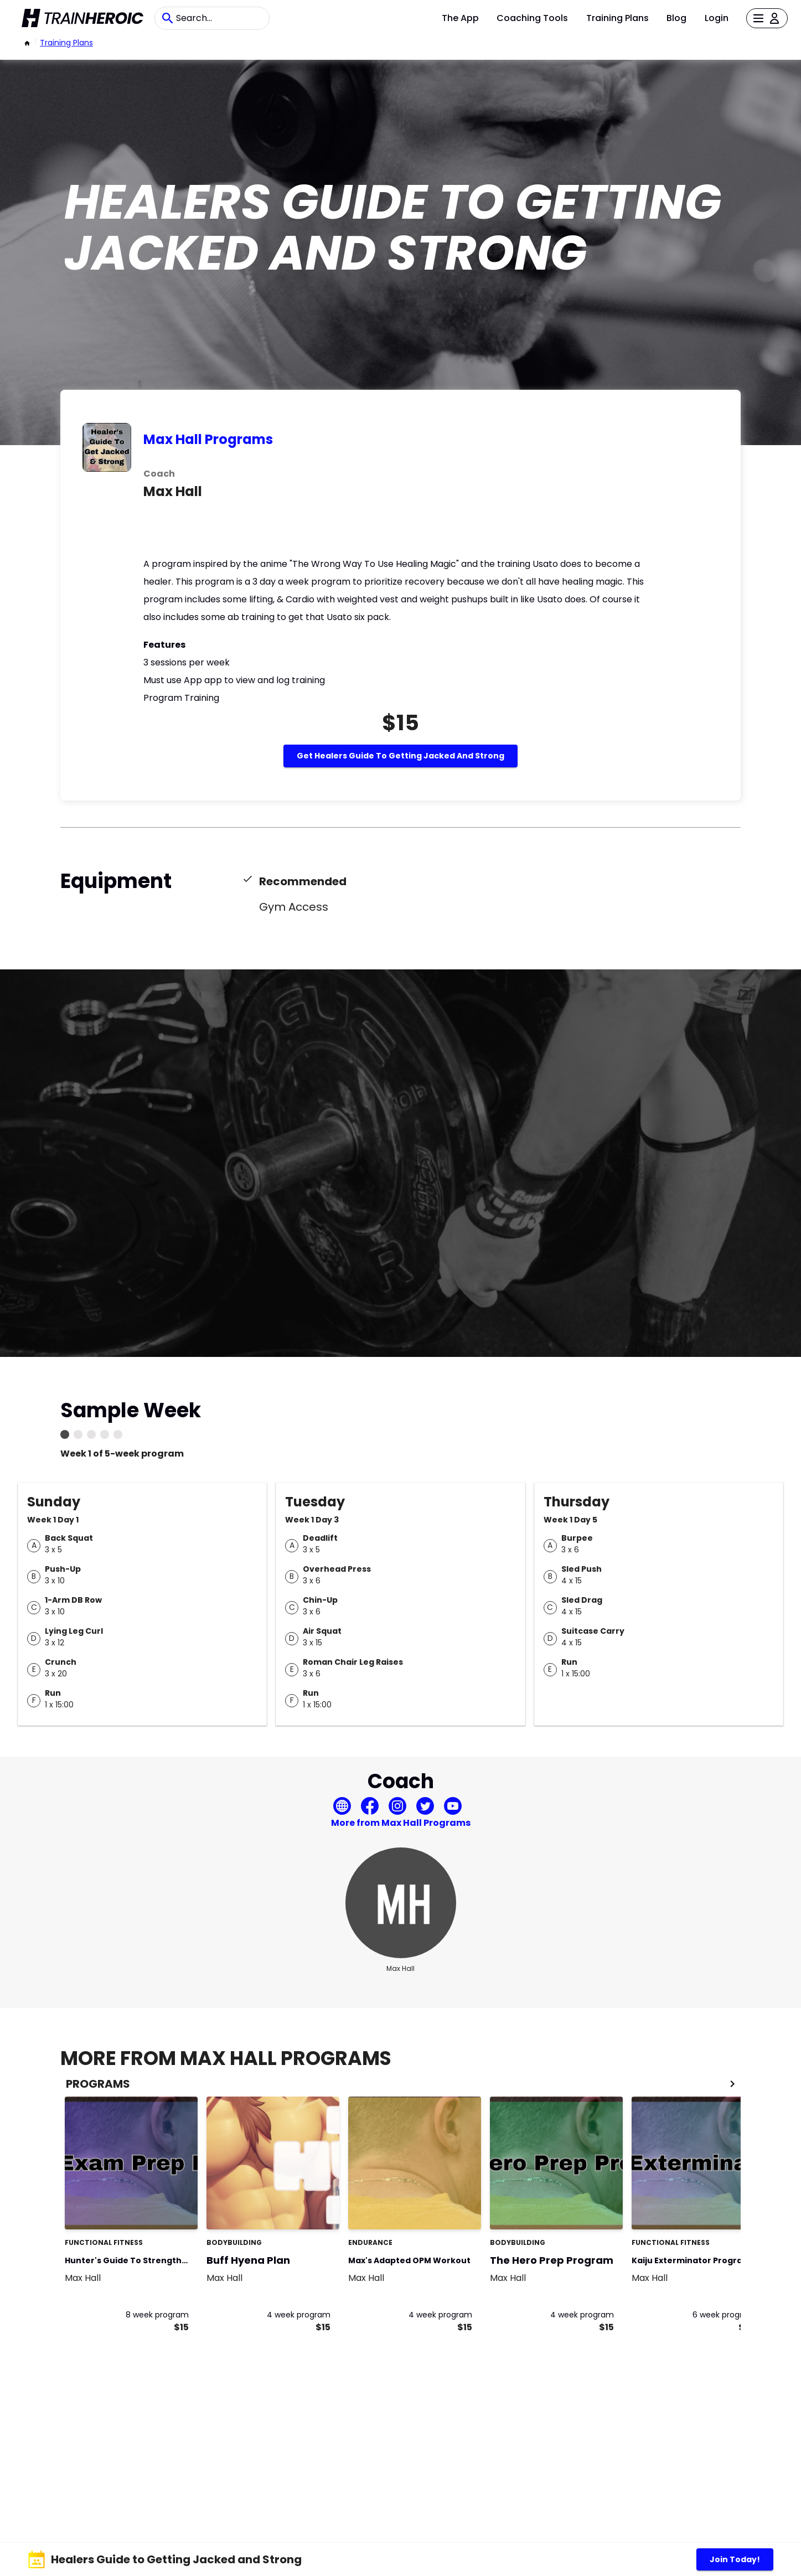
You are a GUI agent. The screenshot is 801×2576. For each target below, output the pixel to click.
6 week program (724, 2314)
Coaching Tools (532, 18)
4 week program (298, 2314)
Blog (676, 18)
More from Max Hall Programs (401, 1822)
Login (716, 18)
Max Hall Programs (208, 439)
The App (460, 18)
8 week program (157, 2314)
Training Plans (617, 18)
